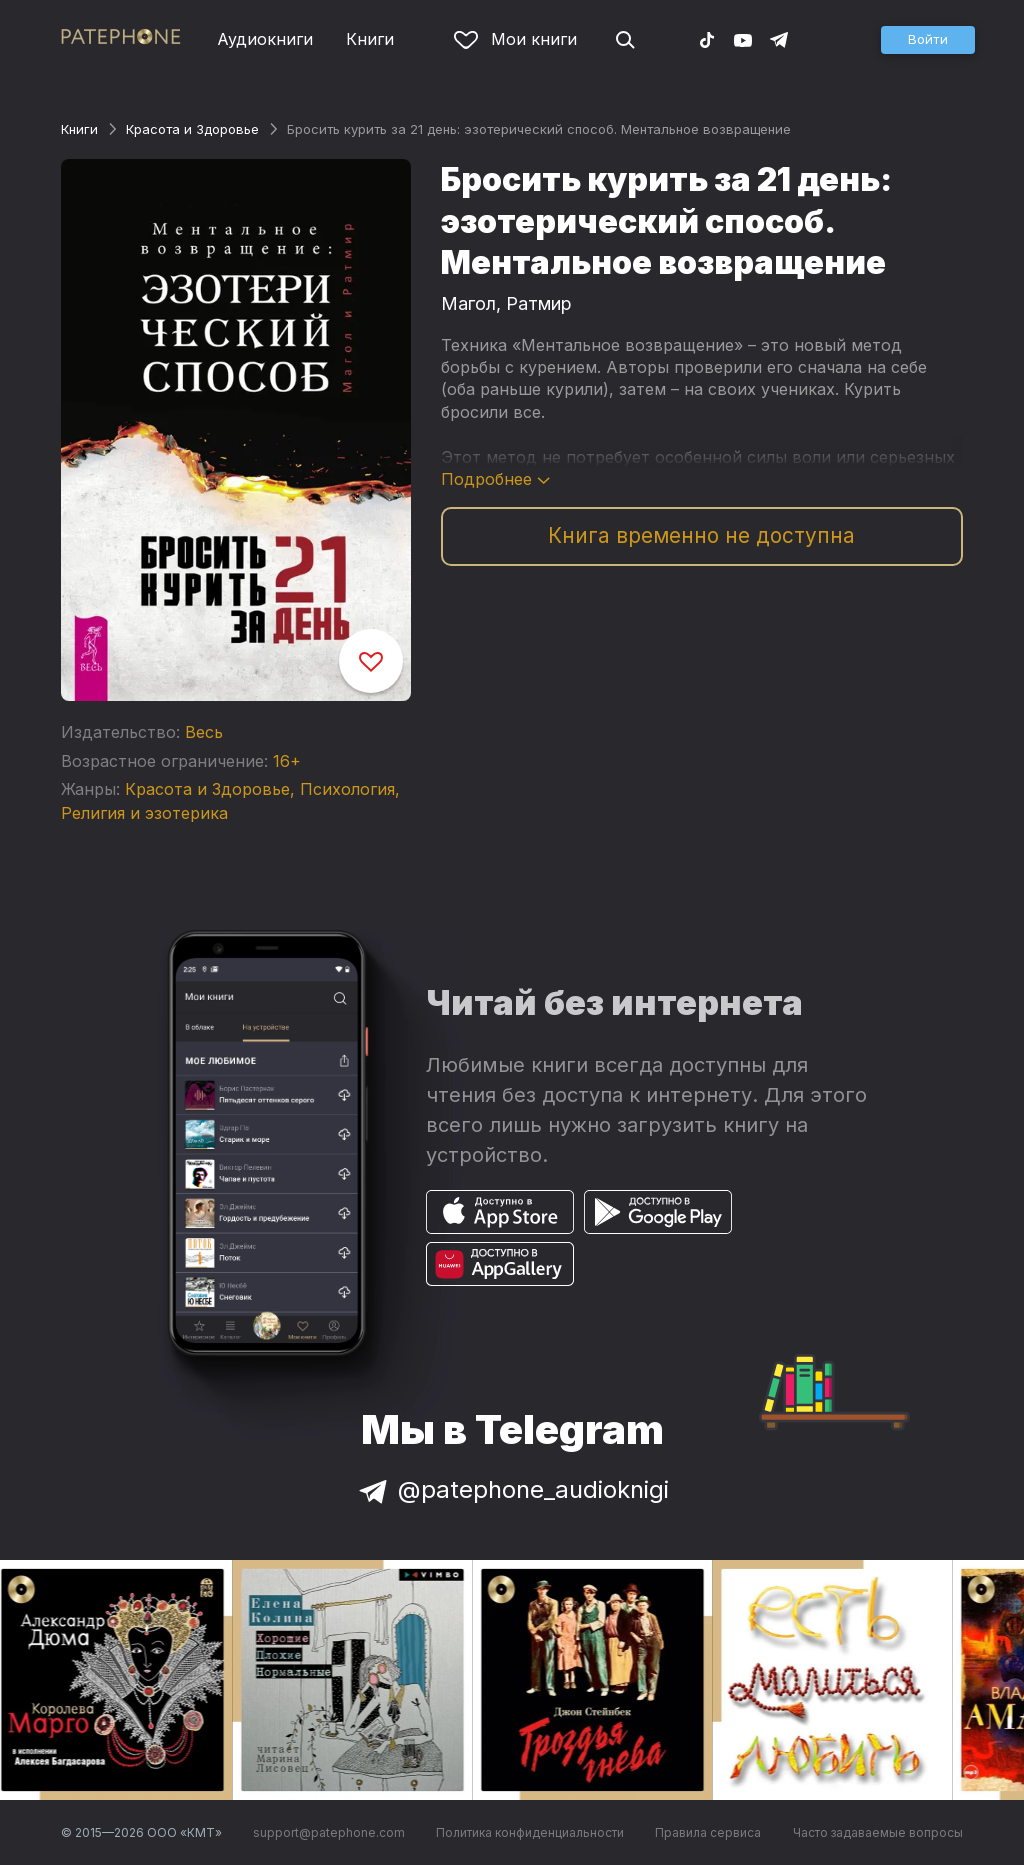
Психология (347, 789)
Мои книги (515, 39)
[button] (928, 40)
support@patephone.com (329, 1832)
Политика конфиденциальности (530, 1832)
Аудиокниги (265, 39)
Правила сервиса (708, 1832)
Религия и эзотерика (144, 813)
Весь (204, 732)
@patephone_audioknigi (512, 1489)
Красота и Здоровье (192, 129)
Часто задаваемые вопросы (878, 1832)
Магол (468, 303)
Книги (370, 39)
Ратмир (539, 303)
